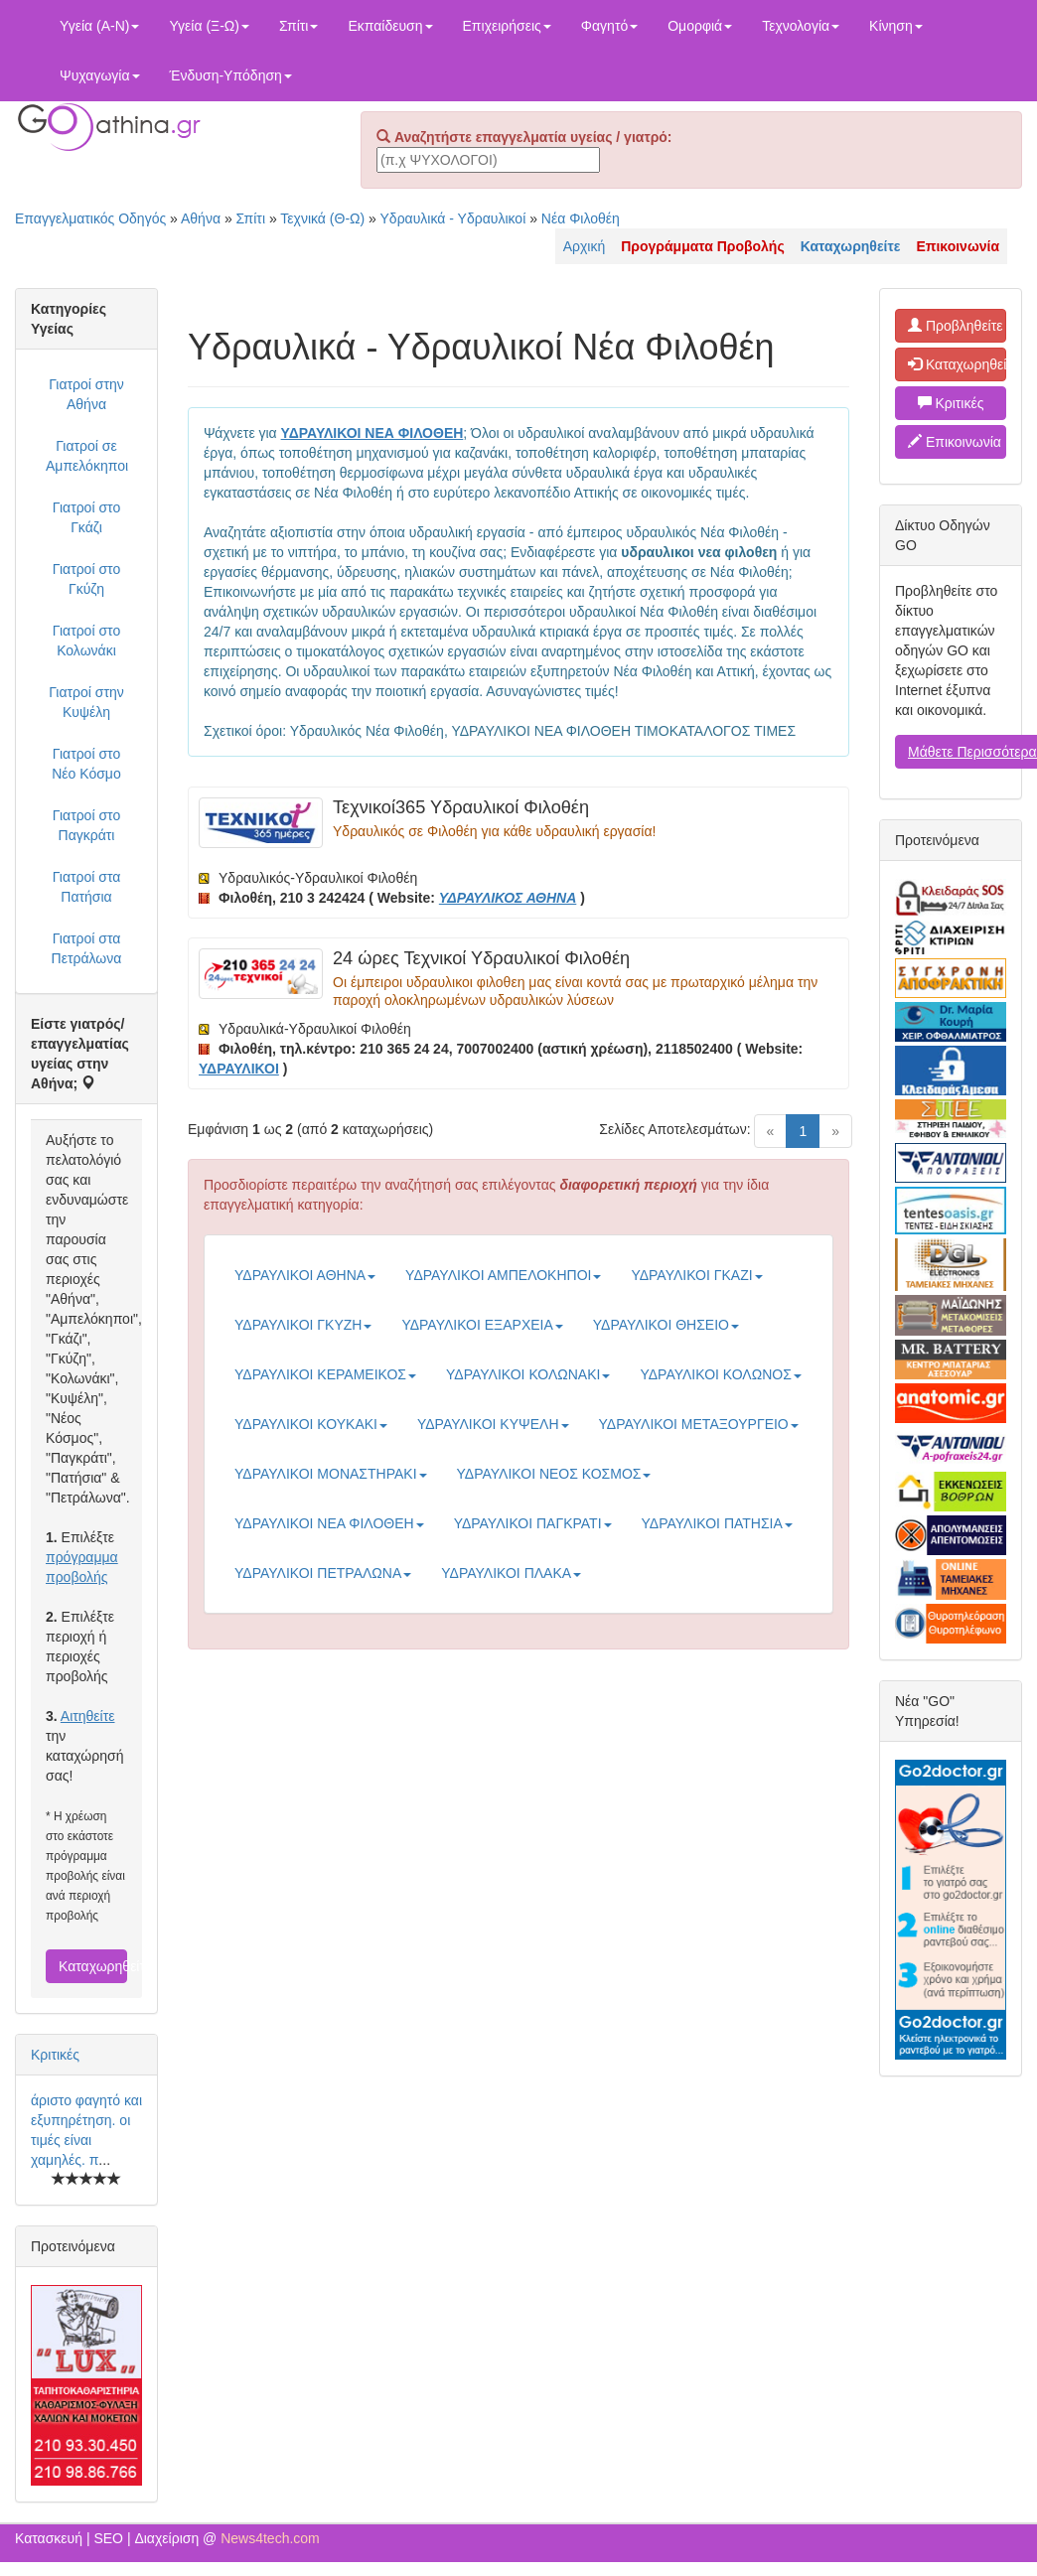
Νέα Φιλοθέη (580, 218)
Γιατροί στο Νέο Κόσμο (86, 764)
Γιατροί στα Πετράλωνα (87, 948)
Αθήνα (201, 218)
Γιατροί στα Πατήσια (87, 887)
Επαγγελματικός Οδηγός (90, 218)
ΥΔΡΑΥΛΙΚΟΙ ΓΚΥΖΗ (302, 1325)
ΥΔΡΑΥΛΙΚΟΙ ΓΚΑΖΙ (696, 1275)
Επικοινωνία (954, 442)
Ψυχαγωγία (100, 75)
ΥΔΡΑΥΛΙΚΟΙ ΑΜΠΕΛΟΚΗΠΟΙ (503, 1275)
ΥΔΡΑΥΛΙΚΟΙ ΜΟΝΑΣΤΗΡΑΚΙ (330, 1474)
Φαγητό (609, 26)
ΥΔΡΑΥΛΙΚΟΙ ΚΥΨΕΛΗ (493, 1424)
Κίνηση (896, 26)
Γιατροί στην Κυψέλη (86, 702)
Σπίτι (298, 26)
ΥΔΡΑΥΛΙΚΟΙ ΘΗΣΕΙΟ (666, 1325)
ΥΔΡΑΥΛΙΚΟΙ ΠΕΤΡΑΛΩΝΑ (322, 1573)
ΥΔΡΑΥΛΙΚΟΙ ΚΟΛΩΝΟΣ (720, 1374)
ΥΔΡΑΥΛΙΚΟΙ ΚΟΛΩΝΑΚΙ (528, 1374)
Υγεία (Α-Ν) (99, 26)
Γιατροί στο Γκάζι (86, 517)
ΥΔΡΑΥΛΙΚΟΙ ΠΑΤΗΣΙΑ (717, 1523)
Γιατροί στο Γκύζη (86, 579)
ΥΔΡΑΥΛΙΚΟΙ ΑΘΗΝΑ (304, 1275)
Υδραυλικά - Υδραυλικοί (453, 218)
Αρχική (584, 246)
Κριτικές (55, 2055)
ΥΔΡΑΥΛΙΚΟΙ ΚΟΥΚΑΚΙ (310, 1424)
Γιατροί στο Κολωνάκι (86, 640)
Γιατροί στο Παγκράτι (86, 825)
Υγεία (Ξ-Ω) (209, 26)
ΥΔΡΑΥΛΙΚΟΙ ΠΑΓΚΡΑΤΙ (533, 1523)
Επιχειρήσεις (507, 26)
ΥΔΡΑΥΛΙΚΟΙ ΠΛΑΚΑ (511, 1573)
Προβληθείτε (955, 326)
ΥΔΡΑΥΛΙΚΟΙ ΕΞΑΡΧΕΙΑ (481, 1325)
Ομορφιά (699, 26)
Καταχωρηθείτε (93, 1966)
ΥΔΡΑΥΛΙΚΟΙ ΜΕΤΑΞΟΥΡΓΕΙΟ (699, 1424)
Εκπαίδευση (390, 26)
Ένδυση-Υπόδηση (231, 75)
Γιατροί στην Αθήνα (86, 394)
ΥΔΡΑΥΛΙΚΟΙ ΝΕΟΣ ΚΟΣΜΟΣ (554, 1474)
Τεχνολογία (800, 26)
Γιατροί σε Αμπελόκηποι (87, 456)
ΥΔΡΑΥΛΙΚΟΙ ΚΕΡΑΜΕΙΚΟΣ (325, 1374)
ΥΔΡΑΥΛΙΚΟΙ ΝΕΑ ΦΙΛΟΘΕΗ (329, 1523)
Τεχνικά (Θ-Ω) (322, 218)
